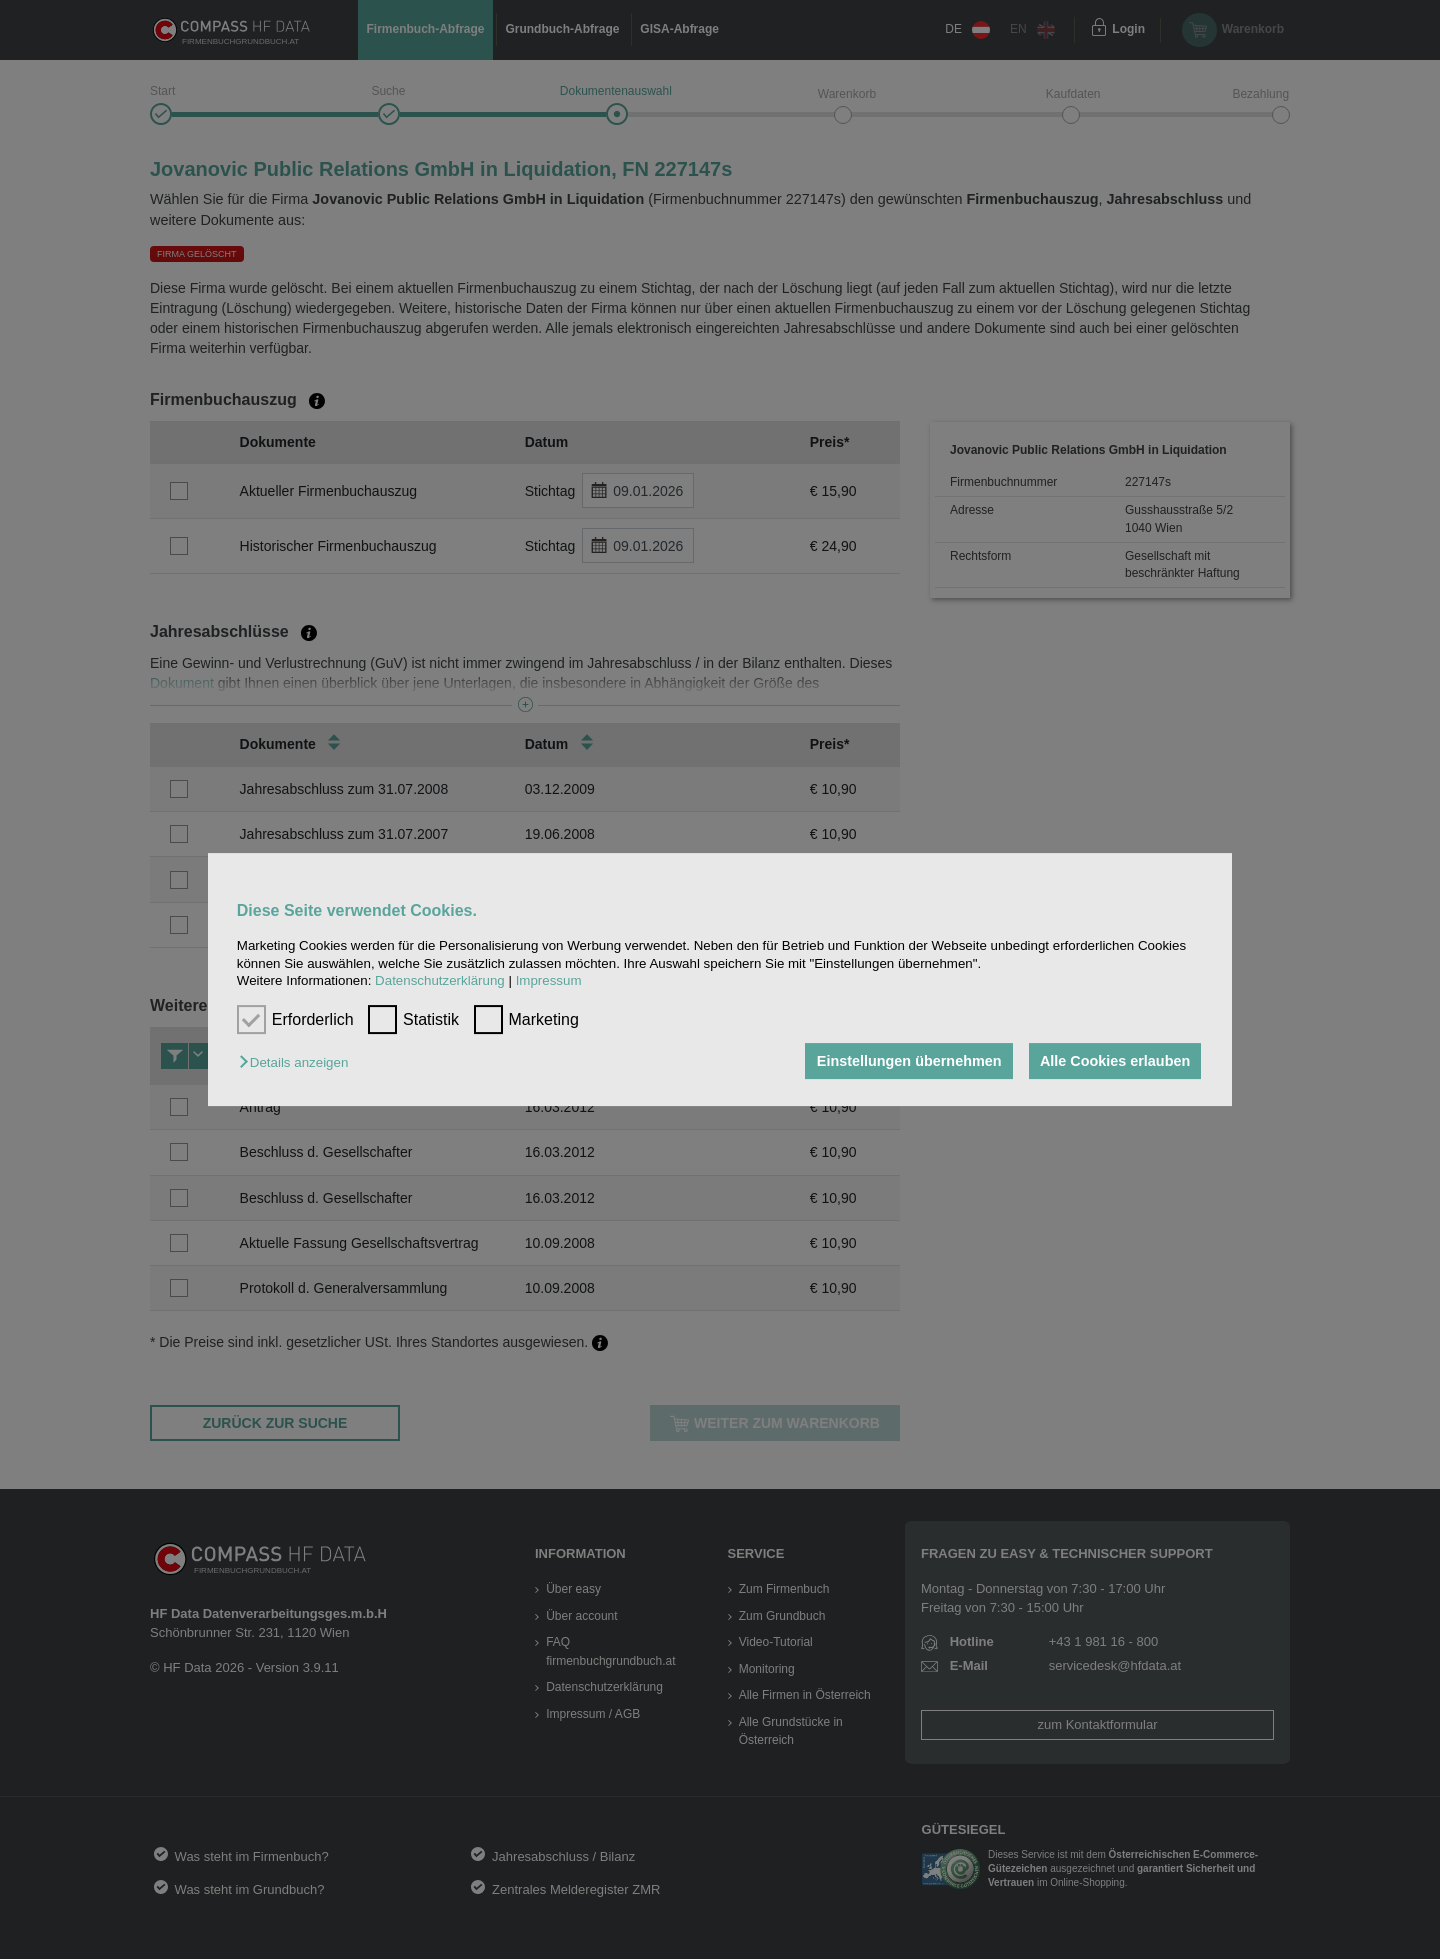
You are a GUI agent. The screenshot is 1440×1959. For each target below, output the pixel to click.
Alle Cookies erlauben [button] (1114, 1061)
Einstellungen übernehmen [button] (907, 1061)
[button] (298, 1062)
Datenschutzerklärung (440, 980)
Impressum (549, 980)
